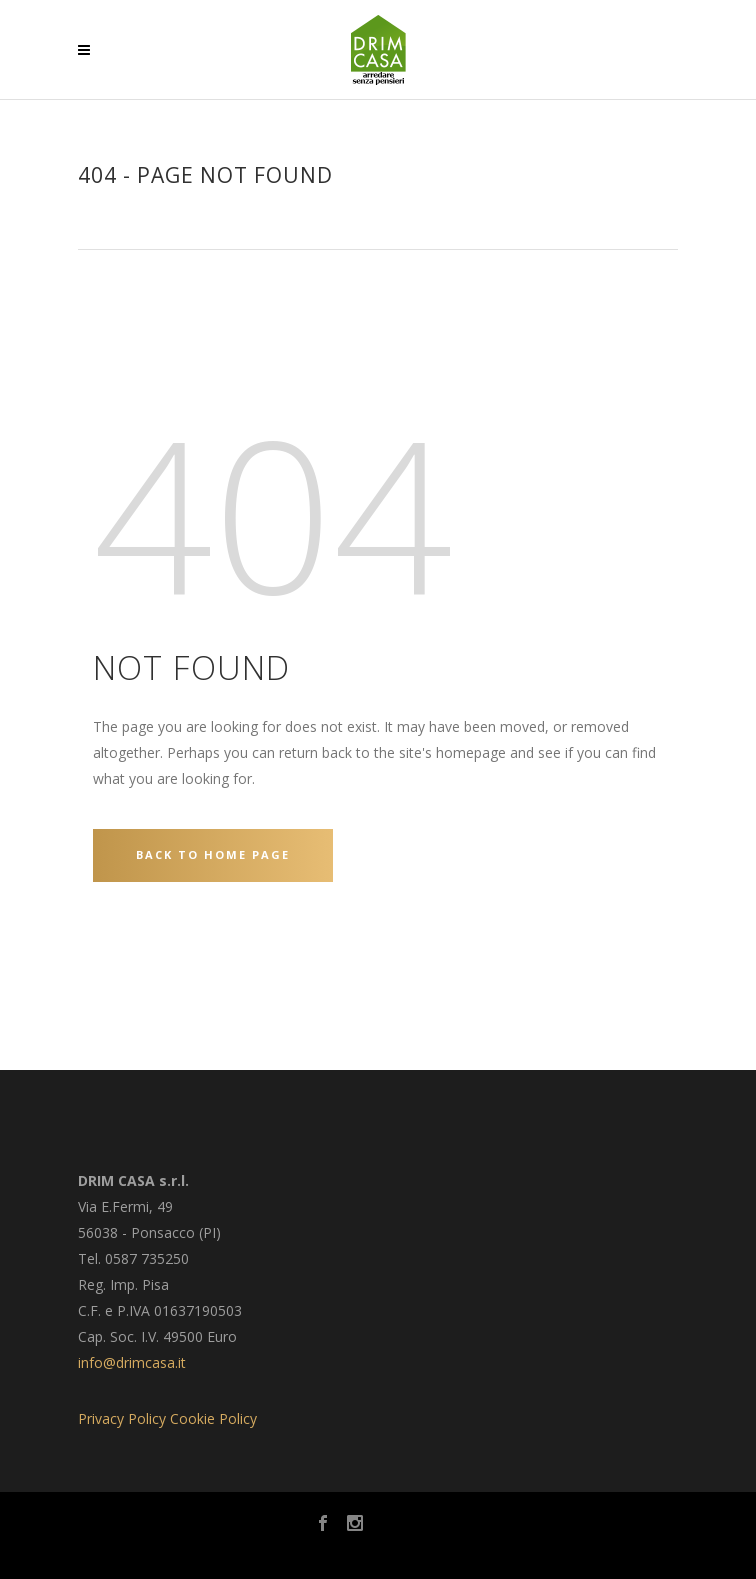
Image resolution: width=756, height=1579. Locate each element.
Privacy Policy (122, 1418)
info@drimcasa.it (132, 1362)
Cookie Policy (213, 1418)
